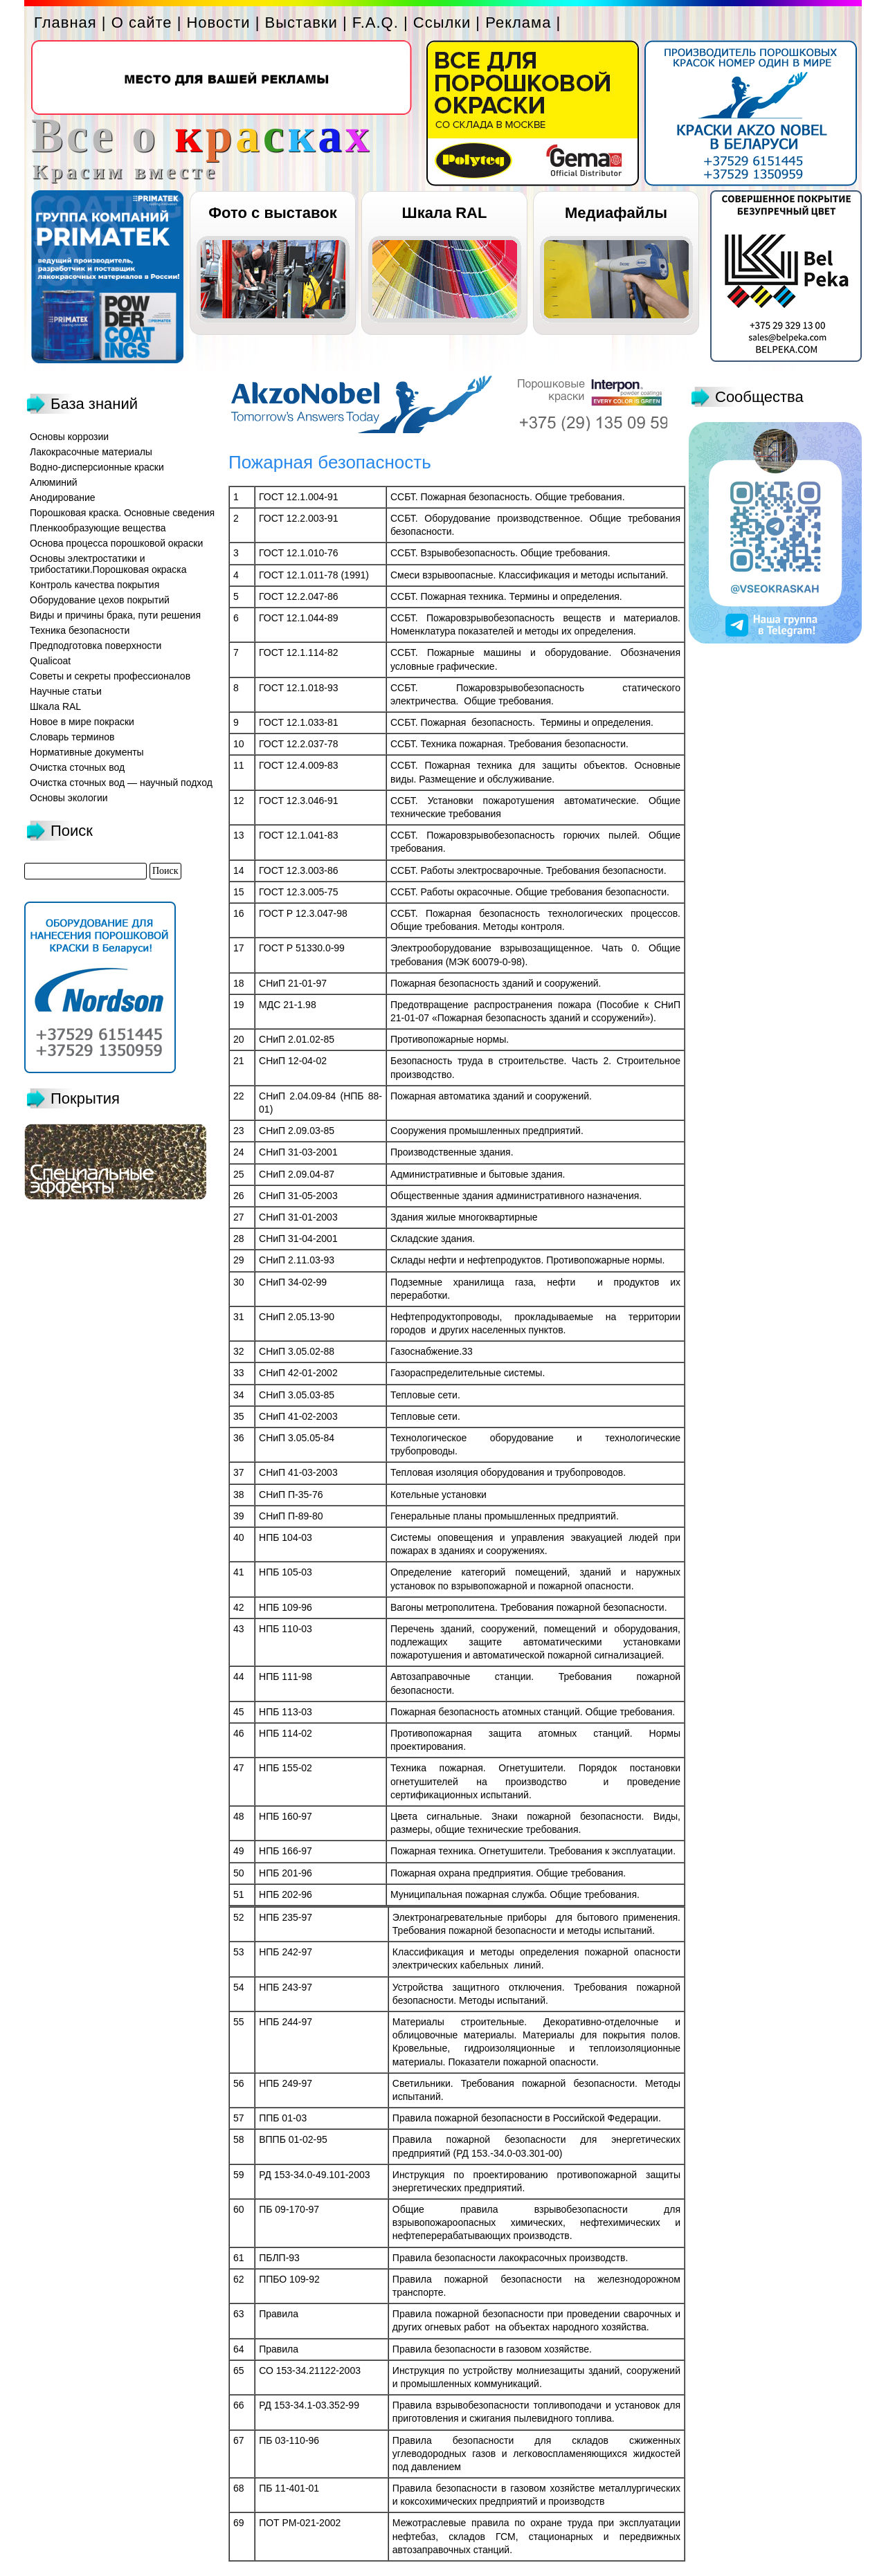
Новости (218, 22)
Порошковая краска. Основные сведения (122, 512)
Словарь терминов (72, 736)
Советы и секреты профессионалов (110, 676)
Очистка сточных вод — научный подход (121, 782)
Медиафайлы (616, 212)
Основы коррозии (69, 436)
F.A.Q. (375, 22)
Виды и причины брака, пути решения (115, 615)
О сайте (141, 22)
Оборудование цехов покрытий (100, 599)
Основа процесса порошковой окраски (116, 543)
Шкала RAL (444, 212)
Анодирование (63, 497)
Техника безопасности (79, 630)
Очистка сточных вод (77, 767)
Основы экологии (69, 797)
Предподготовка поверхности (95, 645)
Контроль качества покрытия (94, 584)
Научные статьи (66, 691)
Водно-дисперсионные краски (97, 467)
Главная (65, 22)
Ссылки (442, 22)
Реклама (518, 22)
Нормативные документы (87, 752)
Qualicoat (50, 660)
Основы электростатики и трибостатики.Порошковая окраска (108, 564)
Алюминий (54, 482)
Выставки (301, 22)
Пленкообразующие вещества (98, 527)
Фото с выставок (272, 212)
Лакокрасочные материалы (91, 451)
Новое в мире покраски (82, 721)
